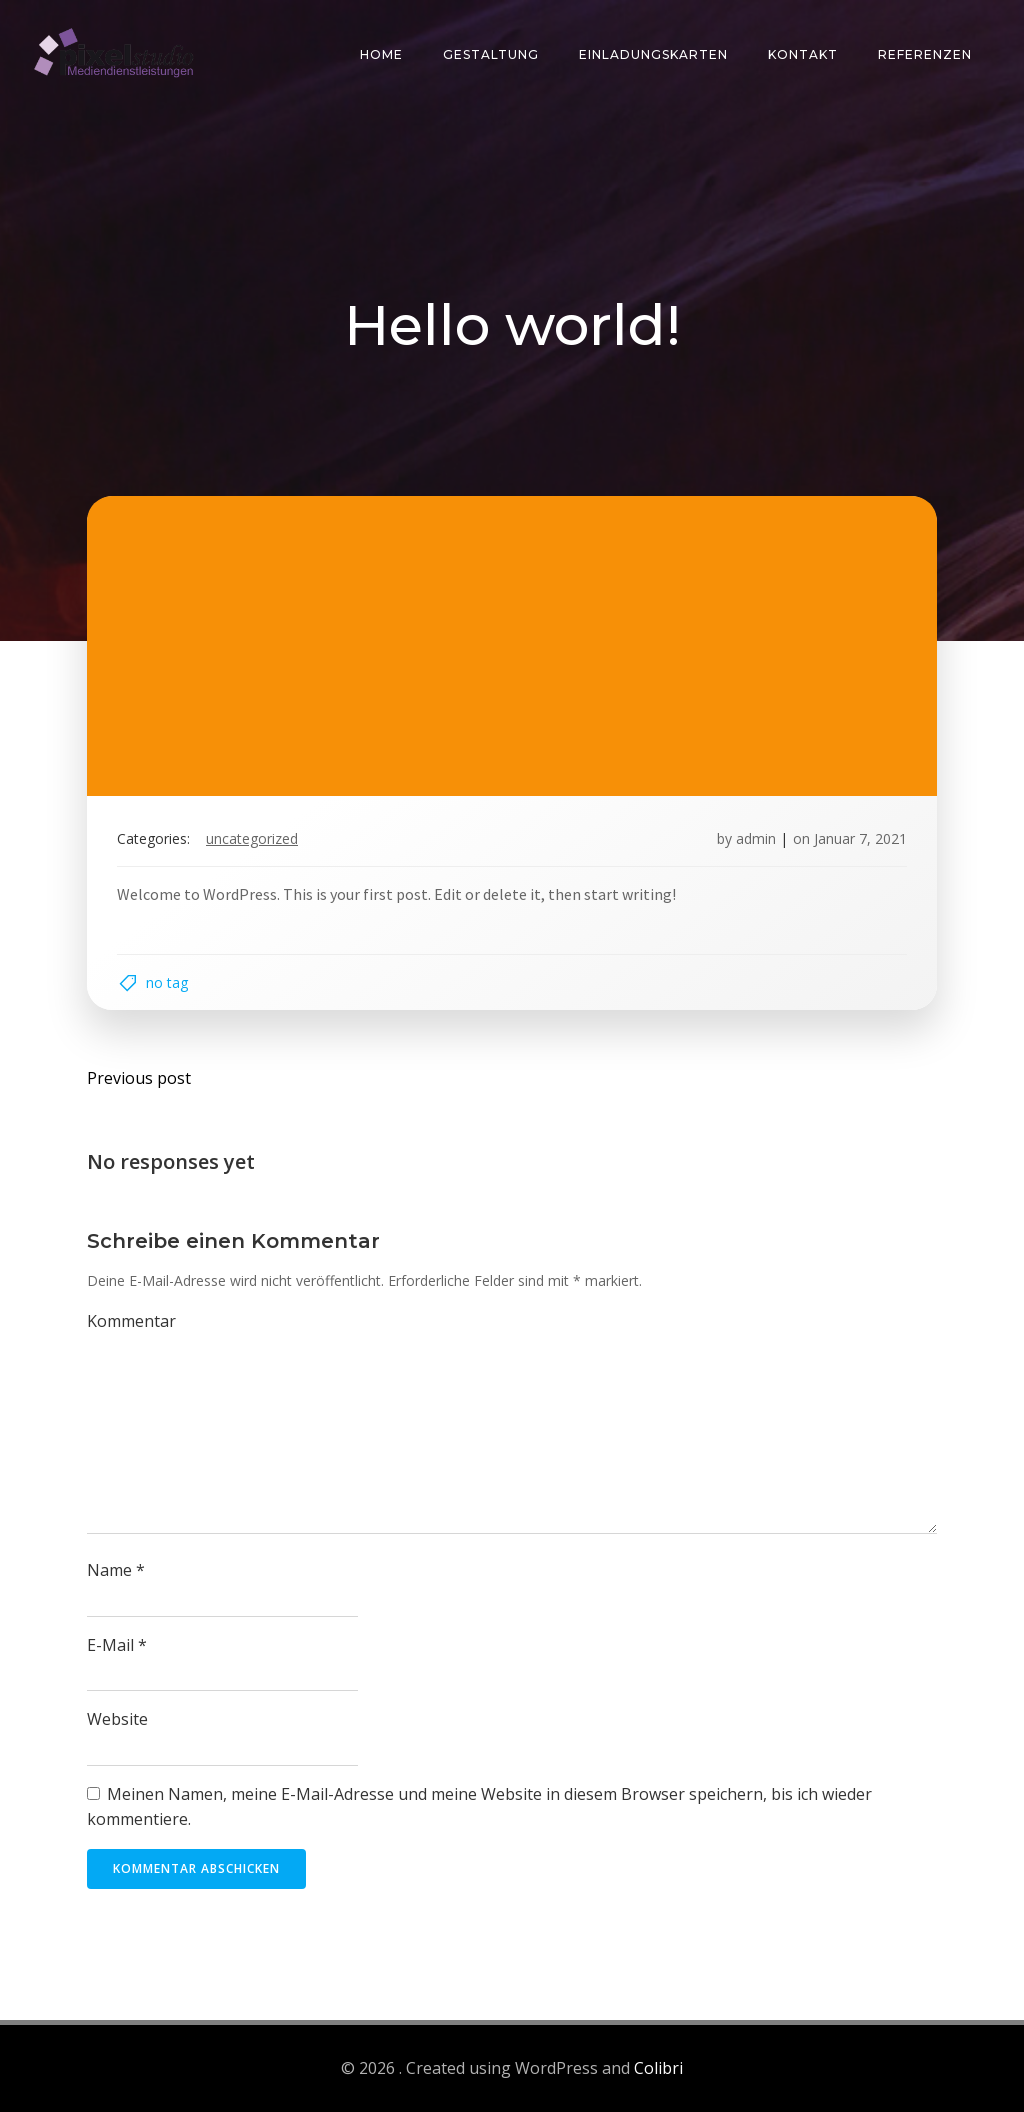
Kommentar (131, 1321)
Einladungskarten (653, 54)
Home (381, 54)
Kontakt (803, 54)
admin (756, 838)
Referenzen (925, 54)
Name (116, 1570)
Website (117, 1719)
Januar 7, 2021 (860, 838)
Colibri (658, 2068)
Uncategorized (252, 838)
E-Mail (117, 1645)
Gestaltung (491, 54)
